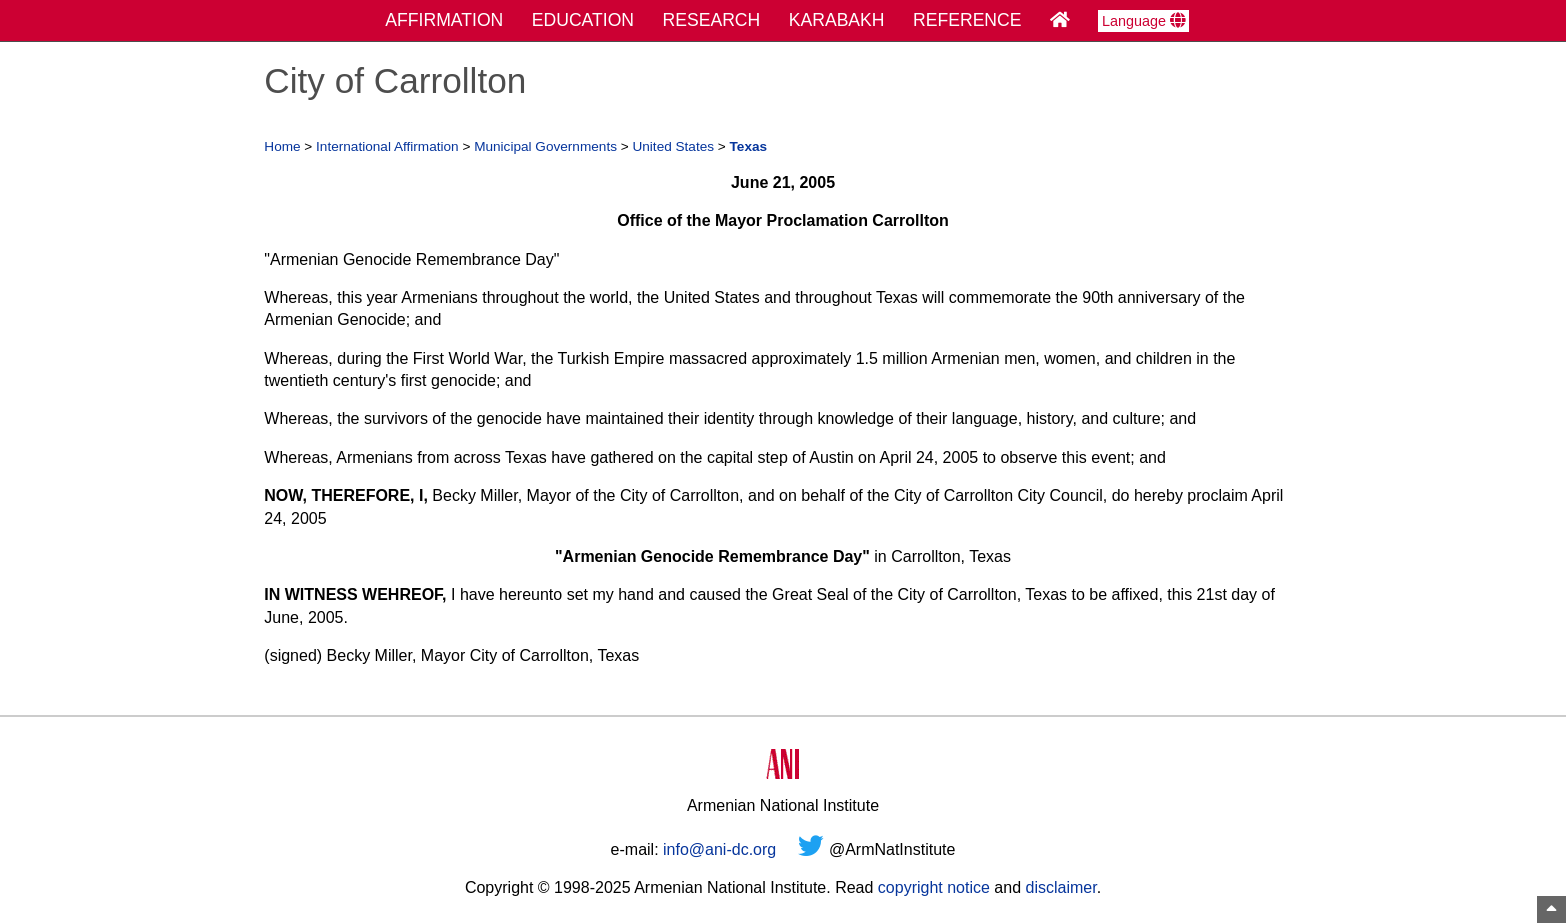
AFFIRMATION (444, 20)
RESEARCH (712, 20)
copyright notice (934, 887)
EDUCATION (583, 20)
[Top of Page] (1551, 909)
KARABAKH (837, 20)
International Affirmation (387, 146)
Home (282, 146)
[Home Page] (1060, 20)
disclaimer (1060, 887)
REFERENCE (967, 20)
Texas (749, 146)
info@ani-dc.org (719, 849)
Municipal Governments (545, 146)
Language (1143, 21)
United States (673, 146)
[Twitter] (811, 849)
